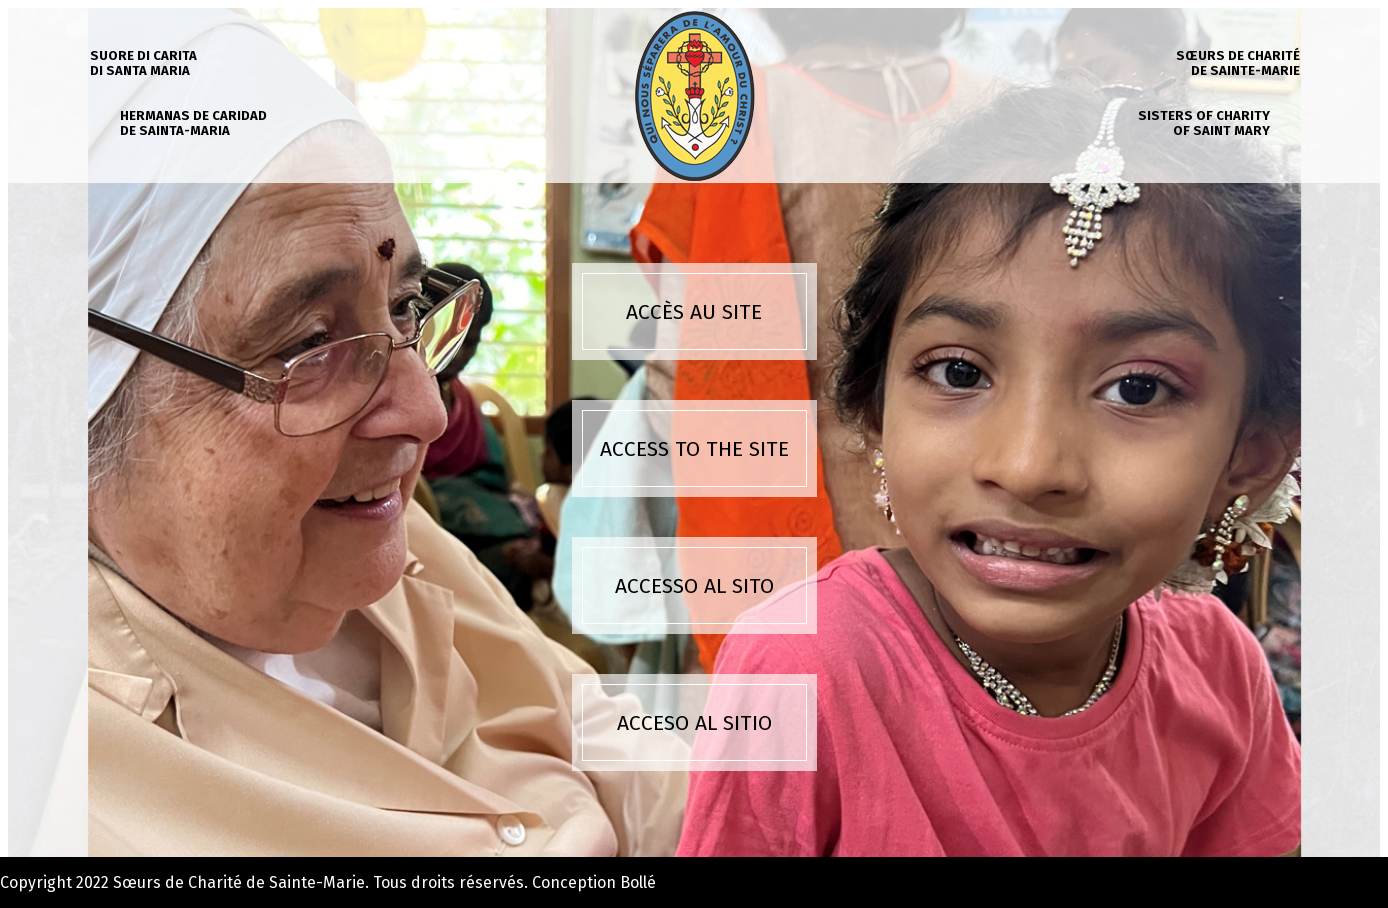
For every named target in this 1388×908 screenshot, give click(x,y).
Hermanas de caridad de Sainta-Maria (193, 123)
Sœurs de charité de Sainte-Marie (1238, 63)
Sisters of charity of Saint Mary (1204, 123)
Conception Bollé (594, 882)
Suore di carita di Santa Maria (143, 63)
